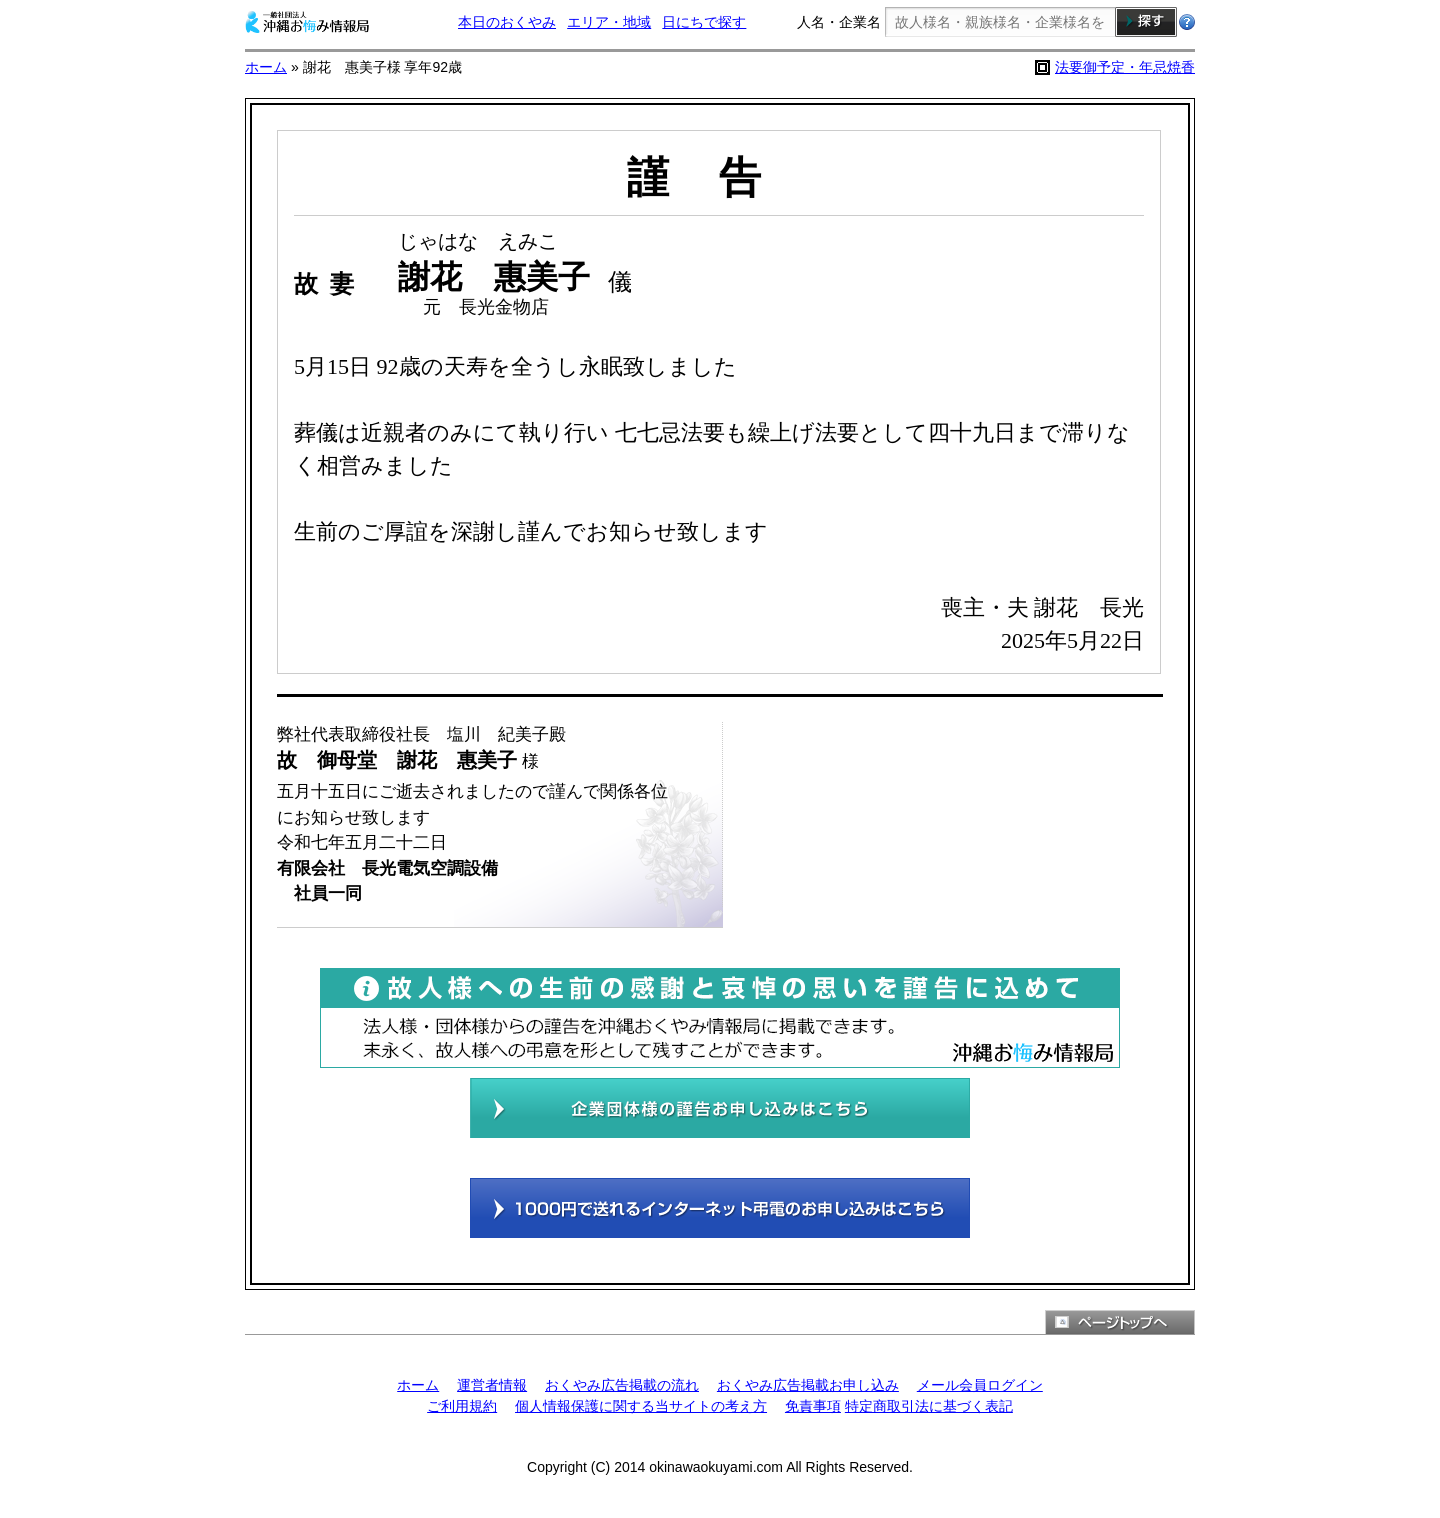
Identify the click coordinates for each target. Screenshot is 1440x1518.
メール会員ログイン (980, 1385)
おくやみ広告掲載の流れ (622, 1385)
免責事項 (813, 1406)
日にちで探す (704, 22)
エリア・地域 (609, 22)
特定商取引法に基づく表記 (929, 1406)
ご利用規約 (462, 1406)
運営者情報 (492, 1385)
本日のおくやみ (507, 22)
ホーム (266, 67)
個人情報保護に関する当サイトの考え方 (641, 1406)
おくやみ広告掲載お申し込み (808, 1385)
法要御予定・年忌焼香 (1125, 67)
